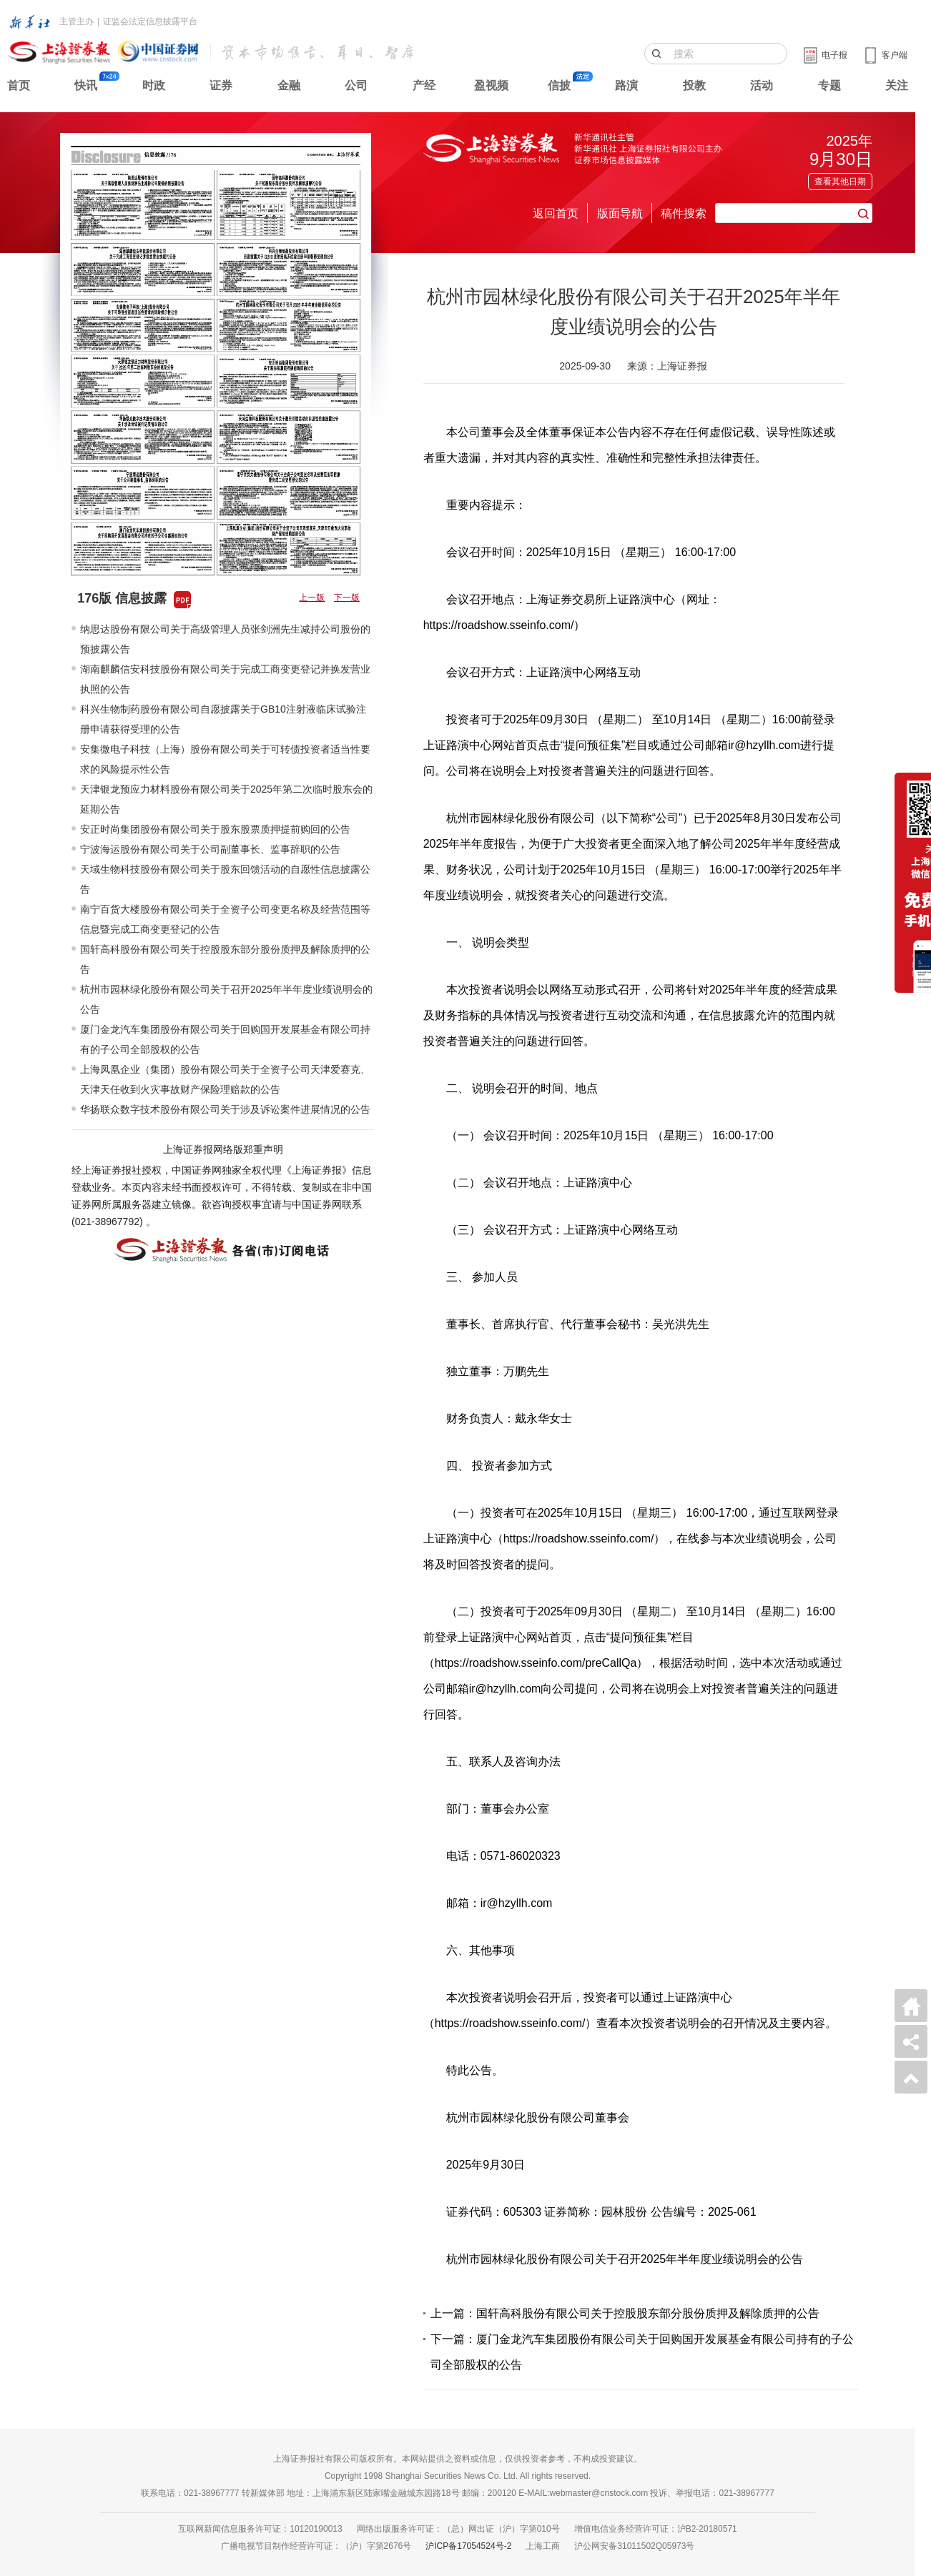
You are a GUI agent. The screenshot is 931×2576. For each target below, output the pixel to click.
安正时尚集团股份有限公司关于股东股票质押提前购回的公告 (215, 829)
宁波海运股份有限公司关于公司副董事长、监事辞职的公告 (210, 849)
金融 (288, 85)
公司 (356, 85)
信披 (559, 85)
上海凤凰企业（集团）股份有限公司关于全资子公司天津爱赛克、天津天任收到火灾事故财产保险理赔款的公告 (225, 1079)
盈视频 (491, 85)
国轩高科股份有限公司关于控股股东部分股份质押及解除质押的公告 (225, 959)
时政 (153, 85)
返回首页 (555, 213)
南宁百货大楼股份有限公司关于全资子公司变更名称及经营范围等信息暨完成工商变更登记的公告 (225, 919)
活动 (761, 85)
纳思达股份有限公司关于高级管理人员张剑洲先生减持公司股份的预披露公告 (225, 639)
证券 (221, 85)
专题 (829, 85)
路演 (626, 85)
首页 (18, 85)
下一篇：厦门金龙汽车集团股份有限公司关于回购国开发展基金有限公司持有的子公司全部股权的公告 (642, 2352)
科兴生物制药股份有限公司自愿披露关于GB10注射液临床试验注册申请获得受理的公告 (223, 719)
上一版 (312, 598)
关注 (896, 85)
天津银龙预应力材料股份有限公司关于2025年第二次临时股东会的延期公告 (226, 799)
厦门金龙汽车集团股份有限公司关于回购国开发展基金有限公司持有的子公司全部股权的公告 (225, 1039)
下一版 (347, 598)
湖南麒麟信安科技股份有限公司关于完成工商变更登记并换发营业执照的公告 (225, 679)
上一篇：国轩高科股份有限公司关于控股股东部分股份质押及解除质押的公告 (624, 2313)
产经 (424, 85)
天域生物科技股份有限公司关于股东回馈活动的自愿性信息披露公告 (225, 879)
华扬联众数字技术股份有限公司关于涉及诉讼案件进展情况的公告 (225, 1109)
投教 (694, 85)
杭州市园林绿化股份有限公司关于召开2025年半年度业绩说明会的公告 (226, 999)
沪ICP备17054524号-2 (468, 2546)
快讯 (85, 85)
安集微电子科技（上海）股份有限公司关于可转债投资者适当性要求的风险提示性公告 (225, 759)
